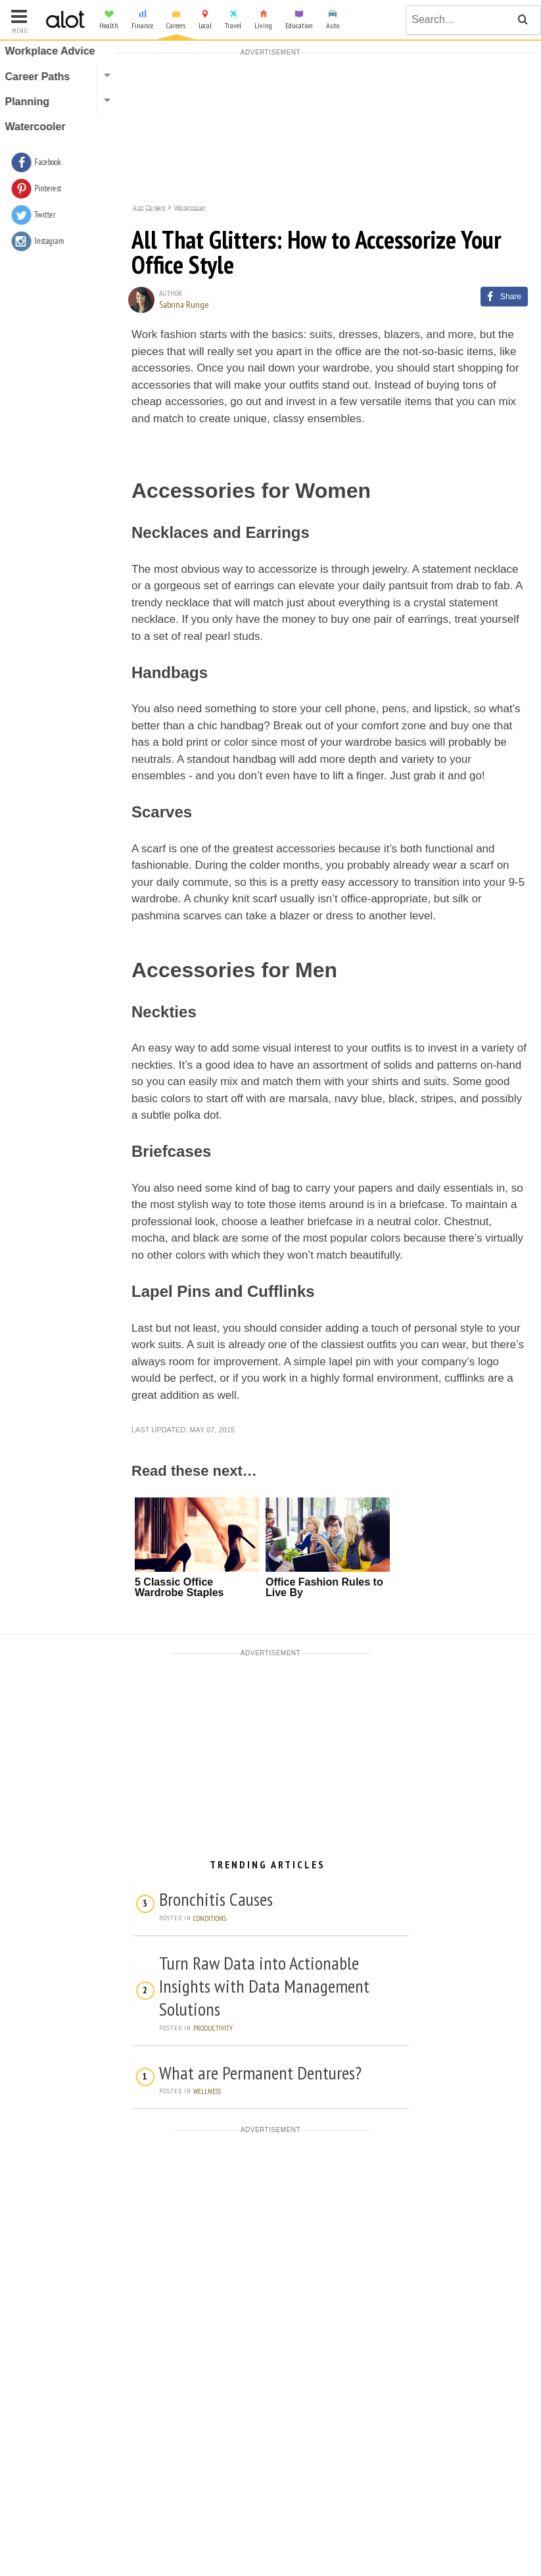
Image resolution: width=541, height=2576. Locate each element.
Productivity (213, 2028)
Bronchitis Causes (216, 1899)
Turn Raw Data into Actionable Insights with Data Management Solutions (264, 1986)
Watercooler (190, 206)
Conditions (209, 1918)
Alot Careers (149, 206)
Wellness (207, 2091)
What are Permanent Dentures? (260, 2072)
